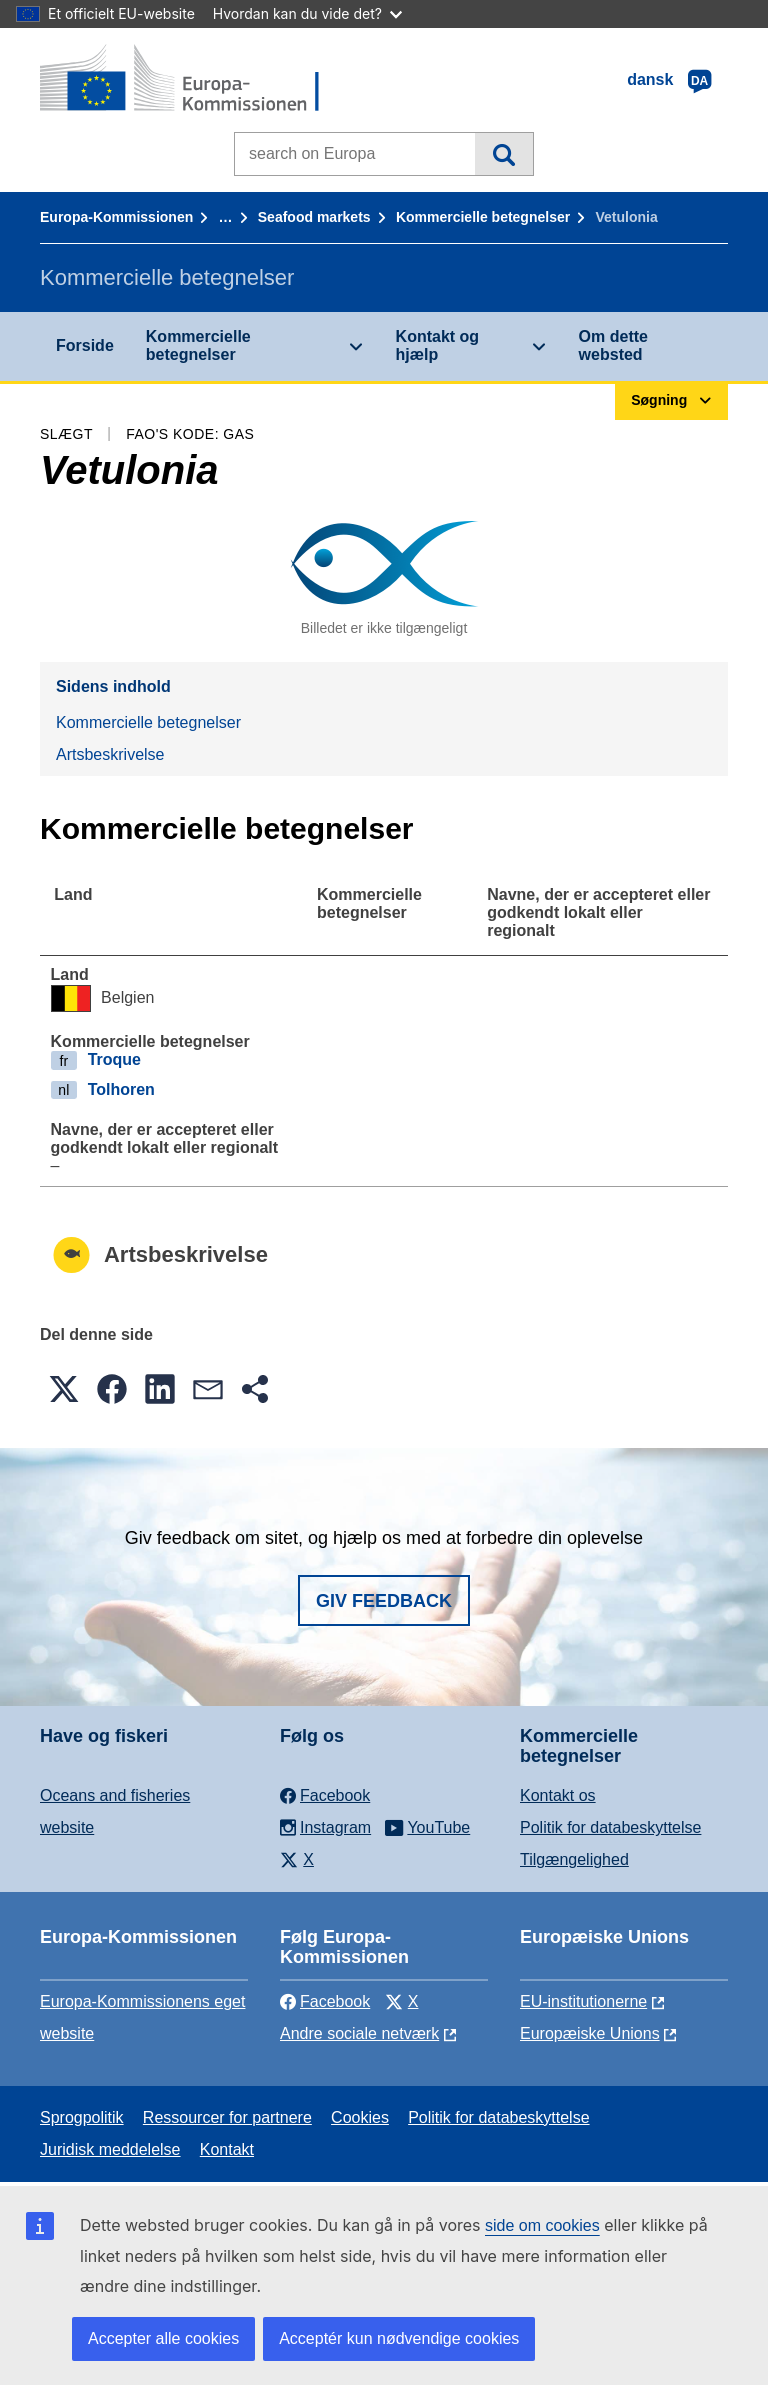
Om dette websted (613, 345)
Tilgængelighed (574, 1859)
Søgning (503, 154)
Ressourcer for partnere (227, 2117)
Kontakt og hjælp (438, 345)
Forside (85, 345)
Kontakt (227, 2149)
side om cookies (542, 2225)
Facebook (325, 2001)
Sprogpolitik (82, 2117)
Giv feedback (384, 1601)
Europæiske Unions (590, 2033)
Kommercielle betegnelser (483, 217)
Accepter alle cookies (163, 2338)
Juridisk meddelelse (110, 2149)
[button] (64, 1389)
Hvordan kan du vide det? (307, 13)
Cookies (360, 2117)
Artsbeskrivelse (110, 754)
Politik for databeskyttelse (610, 1827)
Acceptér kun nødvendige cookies (399, 2338)
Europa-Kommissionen (116, 217)
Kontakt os (558, 1795)
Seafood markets (314, 217)
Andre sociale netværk (359, 2033)
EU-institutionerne (583, 2001)
